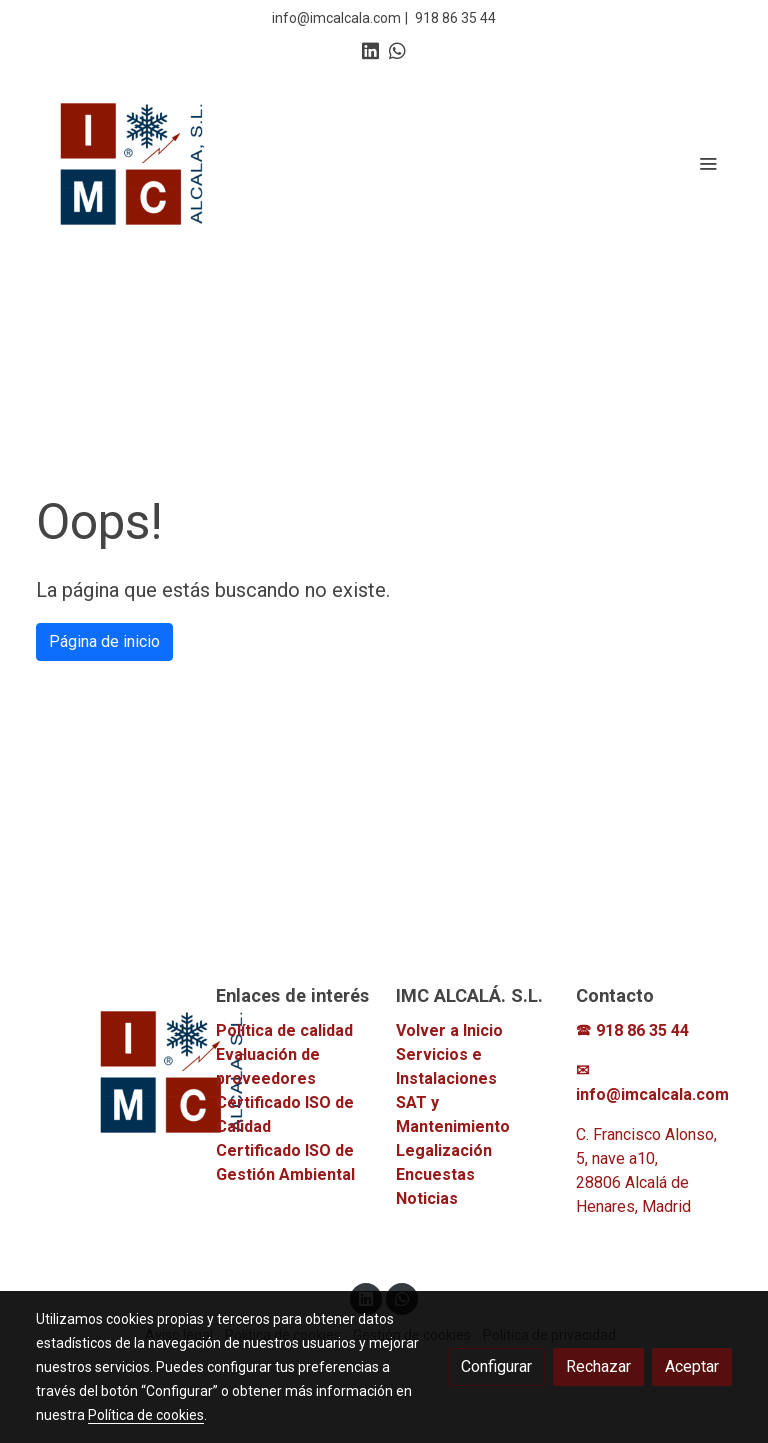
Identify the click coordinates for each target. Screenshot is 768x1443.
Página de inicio (104, 641)
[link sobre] (114, 1071)
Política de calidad (284, 1030)
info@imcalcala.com (336, 18)
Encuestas (435, 1174)
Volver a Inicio (449, 1030)
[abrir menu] (708, 163)
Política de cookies (146, 1415)
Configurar (496, 1366)
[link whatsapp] (397, 49)
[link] (134, 163)
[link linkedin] (370, 49)
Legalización (444, 1150)
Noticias (427, 1198)
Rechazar (598, 1366)
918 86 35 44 (455, 18)
